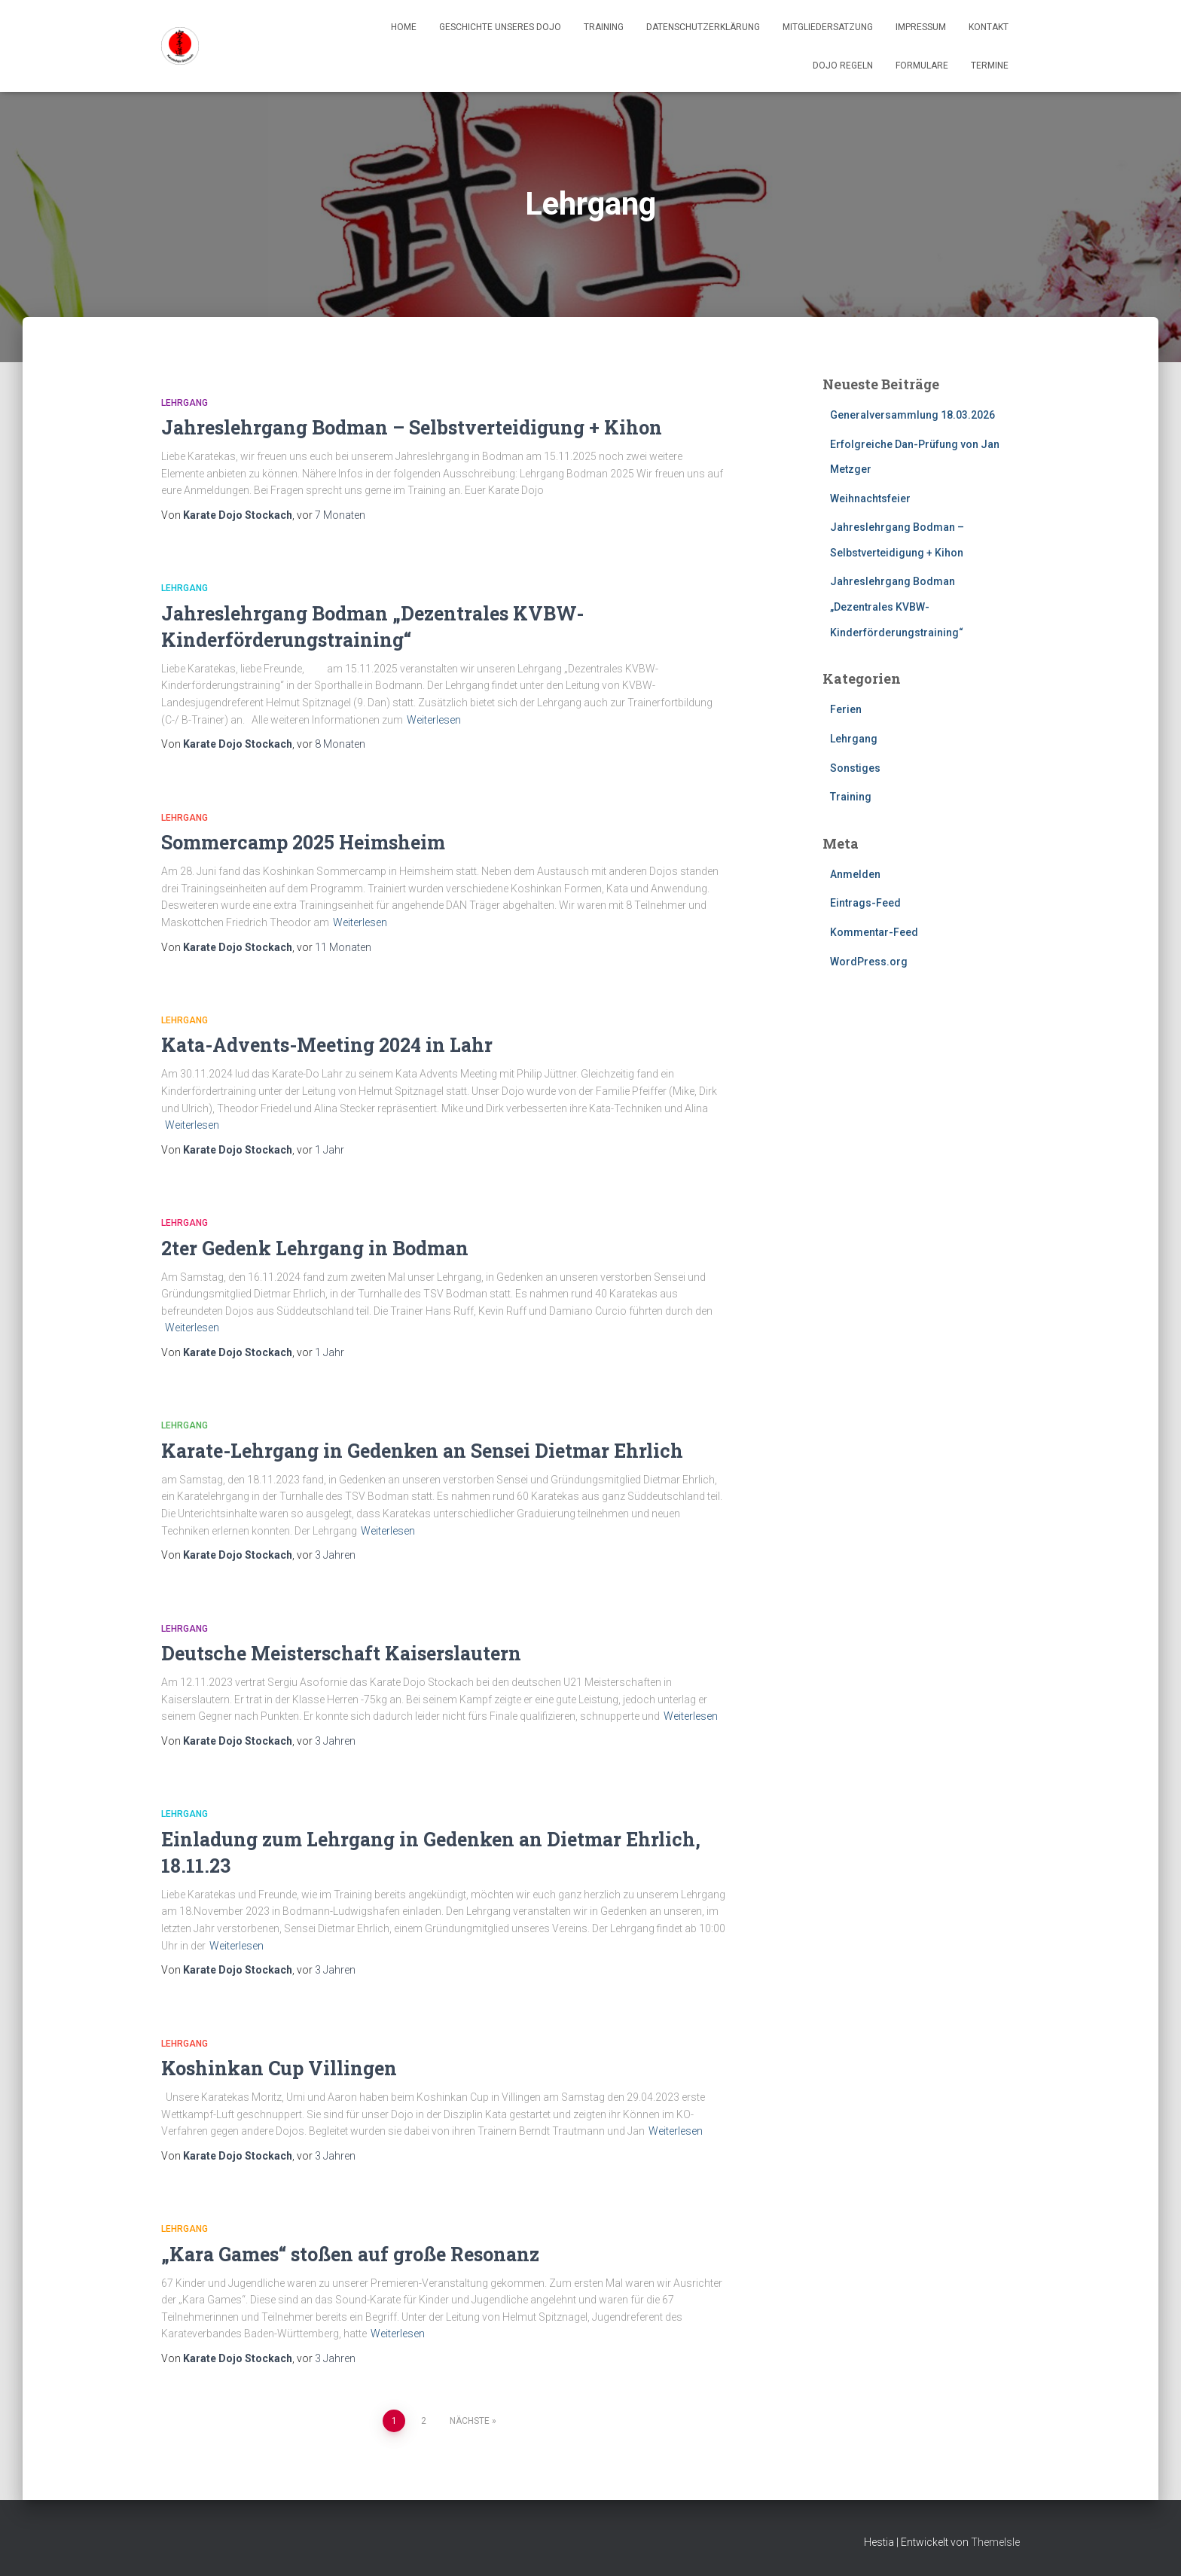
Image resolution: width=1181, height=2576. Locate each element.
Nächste (470, 2421)
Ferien (846, 709)
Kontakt (989, 27)
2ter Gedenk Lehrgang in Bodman (314, 1248)
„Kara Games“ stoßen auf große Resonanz (350, 2254)
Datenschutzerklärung (703, 27)
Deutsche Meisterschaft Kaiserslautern (341, 1653)
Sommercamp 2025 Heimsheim (303, 842)
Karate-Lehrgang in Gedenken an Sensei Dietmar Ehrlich (422, 1450)
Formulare (922, 65)
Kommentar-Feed (874, 932)
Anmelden (855, 874)
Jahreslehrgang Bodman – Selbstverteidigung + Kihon (411, 427)
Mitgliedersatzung (828, 27)
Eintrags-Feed (865, 903)
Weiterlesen (434, 720)
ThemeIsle (995, 2542)
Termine (990, 65)
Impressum (921, 27)
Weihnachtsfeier (870, 498)
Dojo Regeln (843, 65)
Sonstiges (855, 768)
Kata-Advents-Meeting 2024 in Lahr (327, 1044)
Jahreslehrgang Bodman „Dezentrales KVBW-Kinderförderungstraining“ (896, 606)
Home (404, 27)
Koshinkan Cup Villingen (279, 2068)
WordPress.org (869, 962)
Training (604, 27)
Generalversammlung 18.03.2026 (912, 415)
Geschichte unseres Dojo (500, 27)
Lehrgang (184, 403)
